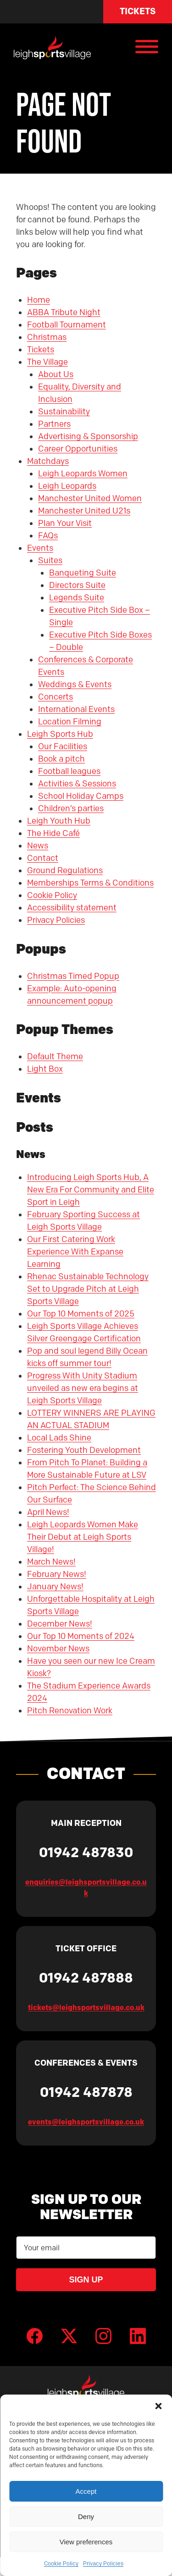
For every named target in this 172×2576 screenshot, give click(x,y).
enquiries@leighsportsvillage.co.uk (86, 1887)
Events (40, 548)
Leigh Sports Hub (60, 734)
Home (38, 300)
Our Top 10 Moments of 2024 (80, 1636)
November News (58, 1649)
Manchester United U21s (84, 511)
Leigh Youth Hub (58, 821)
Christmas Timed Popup (73, 976)
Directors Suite (77, 585)
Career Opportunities (77, 449)
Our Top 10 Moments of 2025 (80, 1314)
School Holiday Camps (80, 796)
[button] (158, 2406)
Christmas (47, 337)
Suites (50, 560)
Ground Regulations (65, 870)
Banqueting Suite (82, 573)
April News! (48, 1512)
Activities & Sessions (77, 784)
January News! (55, 1587)
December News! (59, 1624)
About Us (55, 374)
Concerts (55, 697)
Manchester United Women (90, 498)
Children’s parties (71, 808)
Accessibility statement (72, 908)
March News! (51, 1562)
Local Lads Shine (59, 1438)
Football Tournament (66, 325)
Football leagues (69, 771)
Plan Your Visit (65, 523)
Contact (42, 858)
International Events (76, 709)
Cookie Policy (61, 2563)
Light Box (45, 1069)
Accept (86, 2491)
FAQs (48, 536)
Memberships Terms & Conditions (90, 883)
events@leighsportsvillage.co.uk (86, 2121)
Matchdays (48, 461)
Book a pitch (61, 759)
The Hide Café (53, 833)
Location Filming (69, 722)
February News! (56, 1574)
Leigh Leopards (67, 486)
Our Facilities (62, 746)
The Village (47, 362)
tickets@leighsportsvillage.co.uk (86, 2007)
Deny (86, 2516)
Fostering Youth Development (84, 1450)
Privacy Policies (103, 2563)
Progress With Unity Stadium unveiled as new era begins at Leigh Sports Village (82, 1388)
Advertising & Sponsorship (88, 436)
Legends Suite (76, 598)
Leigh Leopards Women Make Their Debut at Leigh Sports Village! (82, 1537)
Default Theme (55, 1056)
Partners (54, 424)
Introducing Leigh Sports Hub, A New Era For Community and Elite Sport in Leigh (90, 1189)
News (37, 846)
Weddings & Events (74, 684)
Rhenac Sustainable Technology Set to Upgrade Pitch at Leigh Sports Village (88, 1288)
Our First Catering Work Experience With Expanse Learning (75, 1251)
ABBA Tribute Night (63, 312)
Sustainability (64, 412)
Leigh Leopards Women (83, 474)
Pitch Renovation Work (69, 1711)
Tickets (137, 11)
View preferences (86, 2542)
